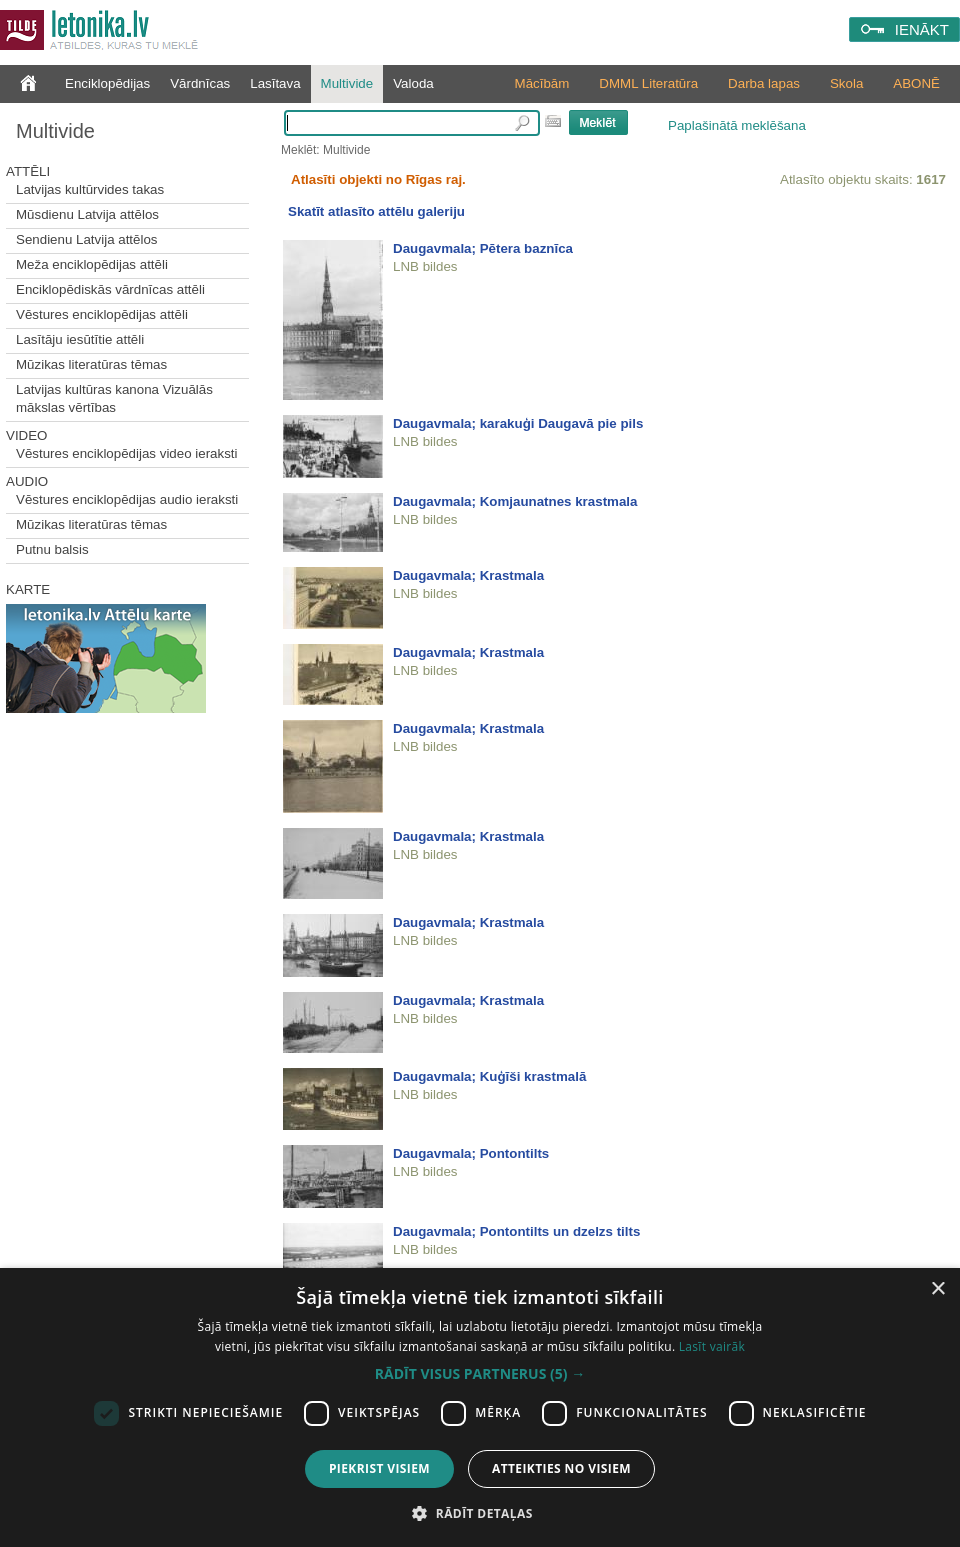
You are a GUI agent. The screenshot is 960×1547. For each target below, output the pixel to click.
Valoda (413, 83)
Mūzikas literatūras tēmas (91, 364)
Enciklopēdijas (107, 83)
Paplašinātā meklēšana (737, 125)
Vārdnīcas (200, 83)
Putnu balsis (52, 549)
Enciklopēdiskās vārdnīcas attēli (110, 289)
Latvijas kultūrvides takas (90, 189)
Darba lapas (764, 83)
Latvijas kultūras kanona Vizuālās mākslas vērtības (114, 398)
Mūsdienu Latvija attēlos (87, 214)
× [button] (937, 1289)
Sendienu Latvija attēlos (87, 239)
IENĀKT (922, 29)
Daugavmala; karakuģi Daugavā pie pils (518, 423)
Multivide (347, 83)
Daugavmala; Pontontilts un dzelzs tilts (516, 1231)
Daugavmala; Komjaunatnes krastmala (515, 501)
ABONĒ (916, 83)
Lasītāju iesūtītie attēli (80, 339)
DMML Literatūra (648, 83)
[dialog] (480, 1407)
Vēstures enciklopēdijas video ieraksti (127, 453)
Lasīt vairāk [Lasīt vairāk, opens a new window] (712, 1346)
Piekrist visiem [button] (379, 1468)
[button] (480, 1374)
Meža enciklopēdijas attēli (92, 264)
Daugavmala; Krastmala (468, 575)
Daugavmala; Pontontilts (471, 1153)
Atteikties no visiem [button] (561, 1468)
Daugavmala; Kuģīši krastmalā (489, 1076)
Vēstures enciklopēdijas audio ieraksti (127, 499)
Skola (846, 83)
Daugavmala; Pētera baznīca (483, 248)
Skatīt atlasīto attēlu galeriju (376, 211)
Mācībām (542, 83)
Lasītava (275, 83)
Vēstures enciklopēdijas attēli (102, 314)
